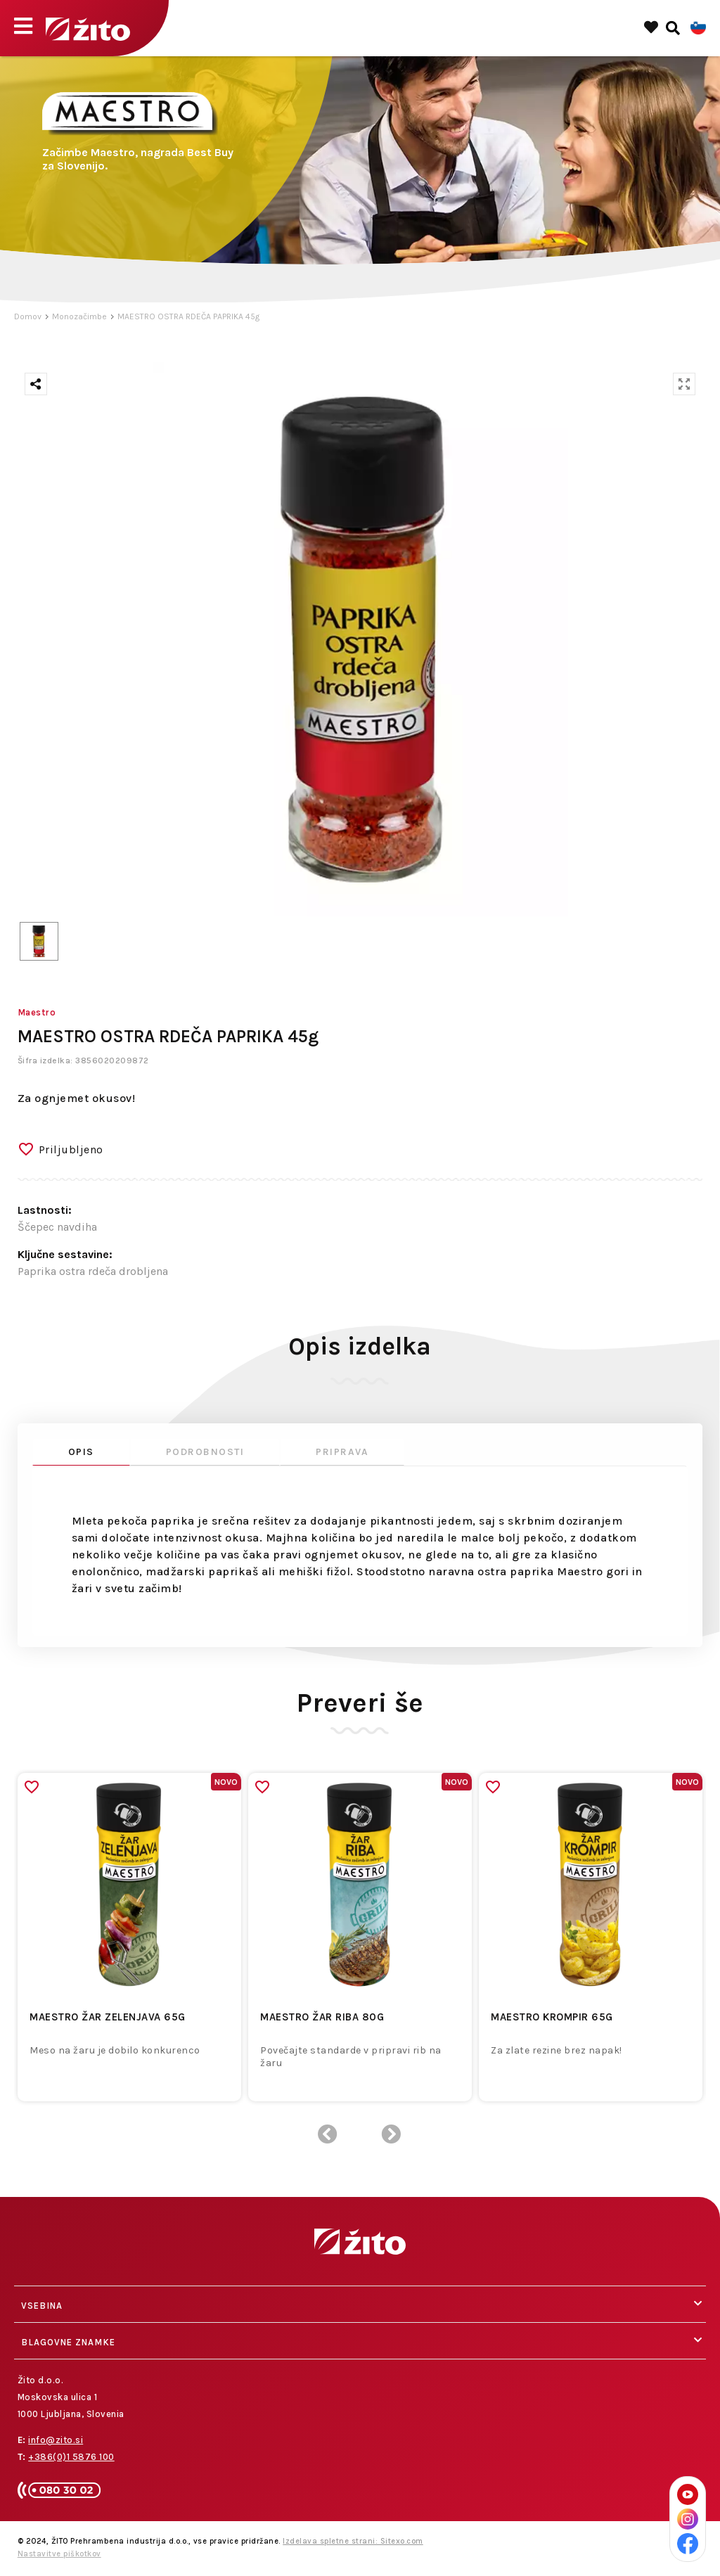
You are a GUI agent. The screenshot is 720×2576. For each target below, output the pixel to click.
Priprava (342, 1452)
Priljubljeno (71, 1149)
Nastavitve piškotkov (59, 2553)
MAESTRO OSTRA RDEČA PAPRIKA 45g (188, 316)
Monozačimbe (79, 316)
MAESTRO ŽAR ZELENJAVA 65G (108, 2017)
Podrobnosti (205, 1452)
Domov (27, 316)
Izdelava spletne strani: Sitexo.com (353, 2541)
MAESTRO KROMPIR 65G (552, 2017)
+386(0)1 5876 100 (71, 2457)
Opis (81, 1452)
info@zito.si (55, 2440)
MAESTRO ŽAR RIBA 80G (322, 2017)
